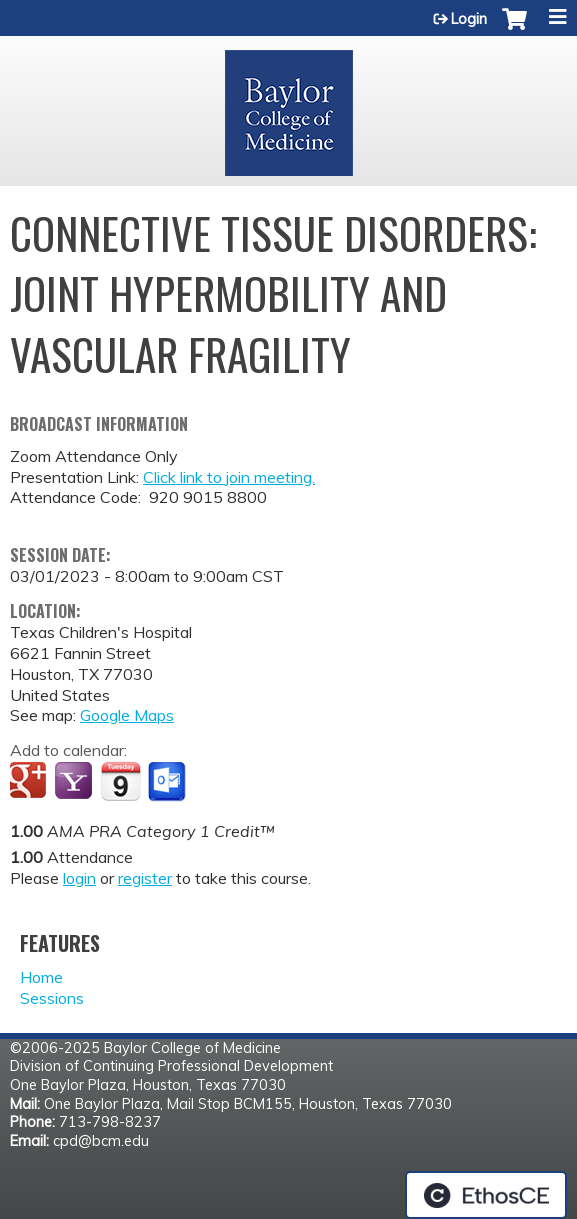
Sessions (52, 998)
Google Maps (127, 715)
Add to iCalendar (120, 781)
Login (469, 19)
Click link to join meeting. (229, 477)
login (79, 878)
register (145, 878)
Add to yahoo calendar (75, 782)
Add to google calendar (30, 782)
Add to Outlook (168, 782)
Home (41, 977)
